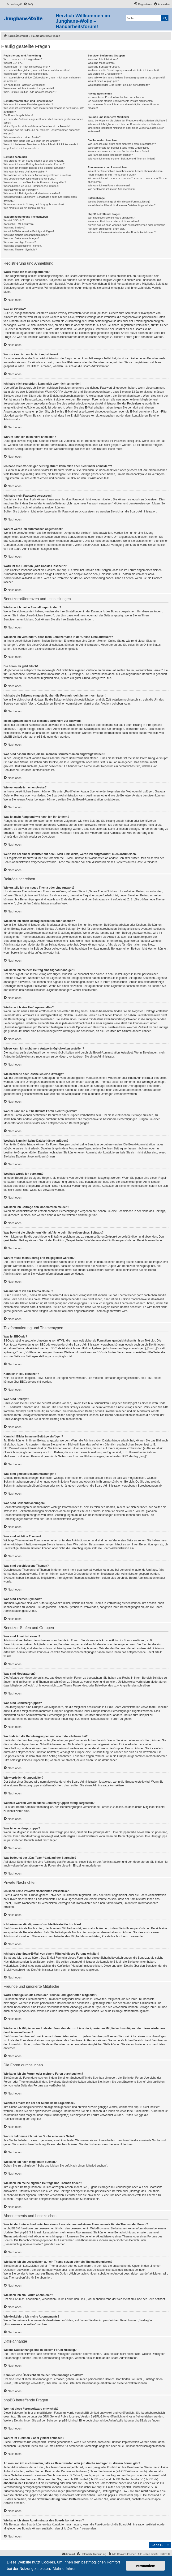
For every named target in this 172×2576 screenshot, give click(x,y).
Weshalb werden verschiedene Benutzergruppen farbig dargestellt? (126, 77)
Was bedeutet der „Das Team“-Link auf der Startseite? (119, 84)
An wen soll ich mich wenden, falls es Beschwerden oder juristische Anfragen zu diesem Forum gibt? (126, 227)
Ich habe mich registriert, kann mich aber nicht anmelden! (36, 70)
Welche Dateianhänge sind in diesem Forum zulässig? (119, 201)
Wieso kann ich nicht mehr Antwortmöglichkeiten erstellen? (37, 175)
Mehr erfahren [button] (65, 2569)
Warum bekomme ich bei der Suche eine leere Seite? (118, 151)
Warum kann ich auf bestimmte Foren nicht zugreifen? (35, 182)
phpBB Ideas (30, 2446)
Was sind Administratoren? (103, 59)
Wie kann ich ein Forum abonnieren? (109, 185)
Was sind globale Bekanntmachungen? (26, 234)
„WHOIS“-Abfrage (127, 2471)
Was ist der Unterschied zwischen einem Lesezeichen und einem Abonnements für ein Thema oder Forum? (125, 173)
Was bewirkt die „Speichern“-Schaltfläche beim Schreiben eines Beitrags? (40, 198)
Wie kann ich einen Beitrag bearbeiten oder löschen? (34, 164)
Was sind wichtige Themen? (20, 242)
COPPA (58, 391)
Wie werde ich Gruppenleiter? (105, 73)
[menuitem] (28, 4)
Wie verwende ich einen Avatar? (22, 137)
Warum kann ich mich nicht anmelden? (26, 73)
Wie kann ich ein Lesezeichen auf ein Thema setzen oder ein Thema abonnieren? (127, 180)
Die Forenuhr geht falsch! (18, 115)
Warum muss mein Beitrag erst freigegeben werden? (34, 204)
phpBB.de (40, 736)
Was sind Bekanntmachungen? (21, 238)
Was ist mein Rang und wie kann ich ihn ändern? (32, 140)
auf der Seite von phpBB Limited (57, 2420)
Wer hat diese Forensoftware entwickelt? (111, 217)
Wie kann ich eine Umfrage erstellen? (25, 171)
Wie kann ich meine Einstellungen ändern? (28, 104)
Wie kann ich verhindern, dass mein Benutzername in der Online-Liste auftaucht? (44, 110)
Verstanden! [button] (145, 2566)
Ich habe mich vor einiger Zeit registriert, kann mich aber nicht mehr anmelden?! (42, 79)
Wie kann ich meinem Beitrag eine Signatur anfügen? (34, 167)
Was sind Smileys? (15, 227)
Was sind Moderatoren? (101, 62)
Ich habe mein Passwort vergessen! (24, 84)
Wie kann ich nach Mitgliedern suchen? (110, 154)
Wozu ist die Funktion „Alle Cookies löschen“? (30, 91)
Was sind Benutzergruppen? (104, 66)
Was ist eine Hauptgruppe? (103, 81)
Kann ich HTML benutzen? (19, 224)
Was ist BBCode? (14, 220)
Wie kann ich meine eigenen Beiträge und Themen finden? (121, 158)
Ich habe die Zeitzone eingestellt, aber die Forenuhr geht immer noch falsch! (43, 121)
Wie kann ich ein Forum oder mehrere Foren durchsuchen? (122, 143)
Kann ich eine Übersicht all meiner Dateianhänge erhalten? (121, 205)
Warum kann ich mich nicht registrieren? (27, 66)
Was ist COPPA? (13, 62)
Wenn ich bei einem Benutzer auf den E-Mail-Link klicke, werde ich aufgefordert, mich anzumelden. (42, 146)
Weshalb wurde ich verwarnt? (21, 189)
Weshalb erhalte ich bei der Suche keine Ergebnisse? (118, 147)
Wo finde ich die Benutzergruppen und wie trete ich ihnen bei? (123, 70)
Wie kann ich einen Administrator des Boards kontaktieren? (122, 232)
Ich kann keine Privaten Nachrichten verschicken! (116, 97)
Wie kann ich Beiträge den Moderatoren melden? (32, 193)
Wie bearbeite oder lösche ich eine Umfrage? (30, 178)
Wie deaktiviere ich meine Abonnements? (111, 189)
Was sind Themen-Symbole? (20, 249)
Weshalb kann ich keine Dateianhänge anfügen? (31, 186)
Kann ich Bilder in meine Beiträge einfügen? (29, 231)
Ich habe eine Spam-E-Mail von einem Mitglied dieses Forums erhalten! (123, 106)
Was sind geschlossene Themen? (23, 245)
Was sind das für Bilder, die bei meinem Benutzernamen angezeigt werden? (42, 132)
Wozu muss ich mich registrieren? (23, 59)
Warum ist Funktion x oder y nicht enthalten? (113, 221)
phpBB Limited (13, 736)
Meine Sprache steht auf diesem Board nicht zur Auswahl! (37, 126)
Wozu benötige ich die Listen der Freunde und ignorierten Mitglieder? (127, 120)
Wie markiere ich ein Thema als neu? (25, 207)
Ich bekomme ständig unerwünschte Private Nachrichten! (120, 100)
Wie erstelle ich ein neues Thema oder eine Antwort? (34, 160)
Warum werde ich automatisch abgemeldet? (29, 88)
